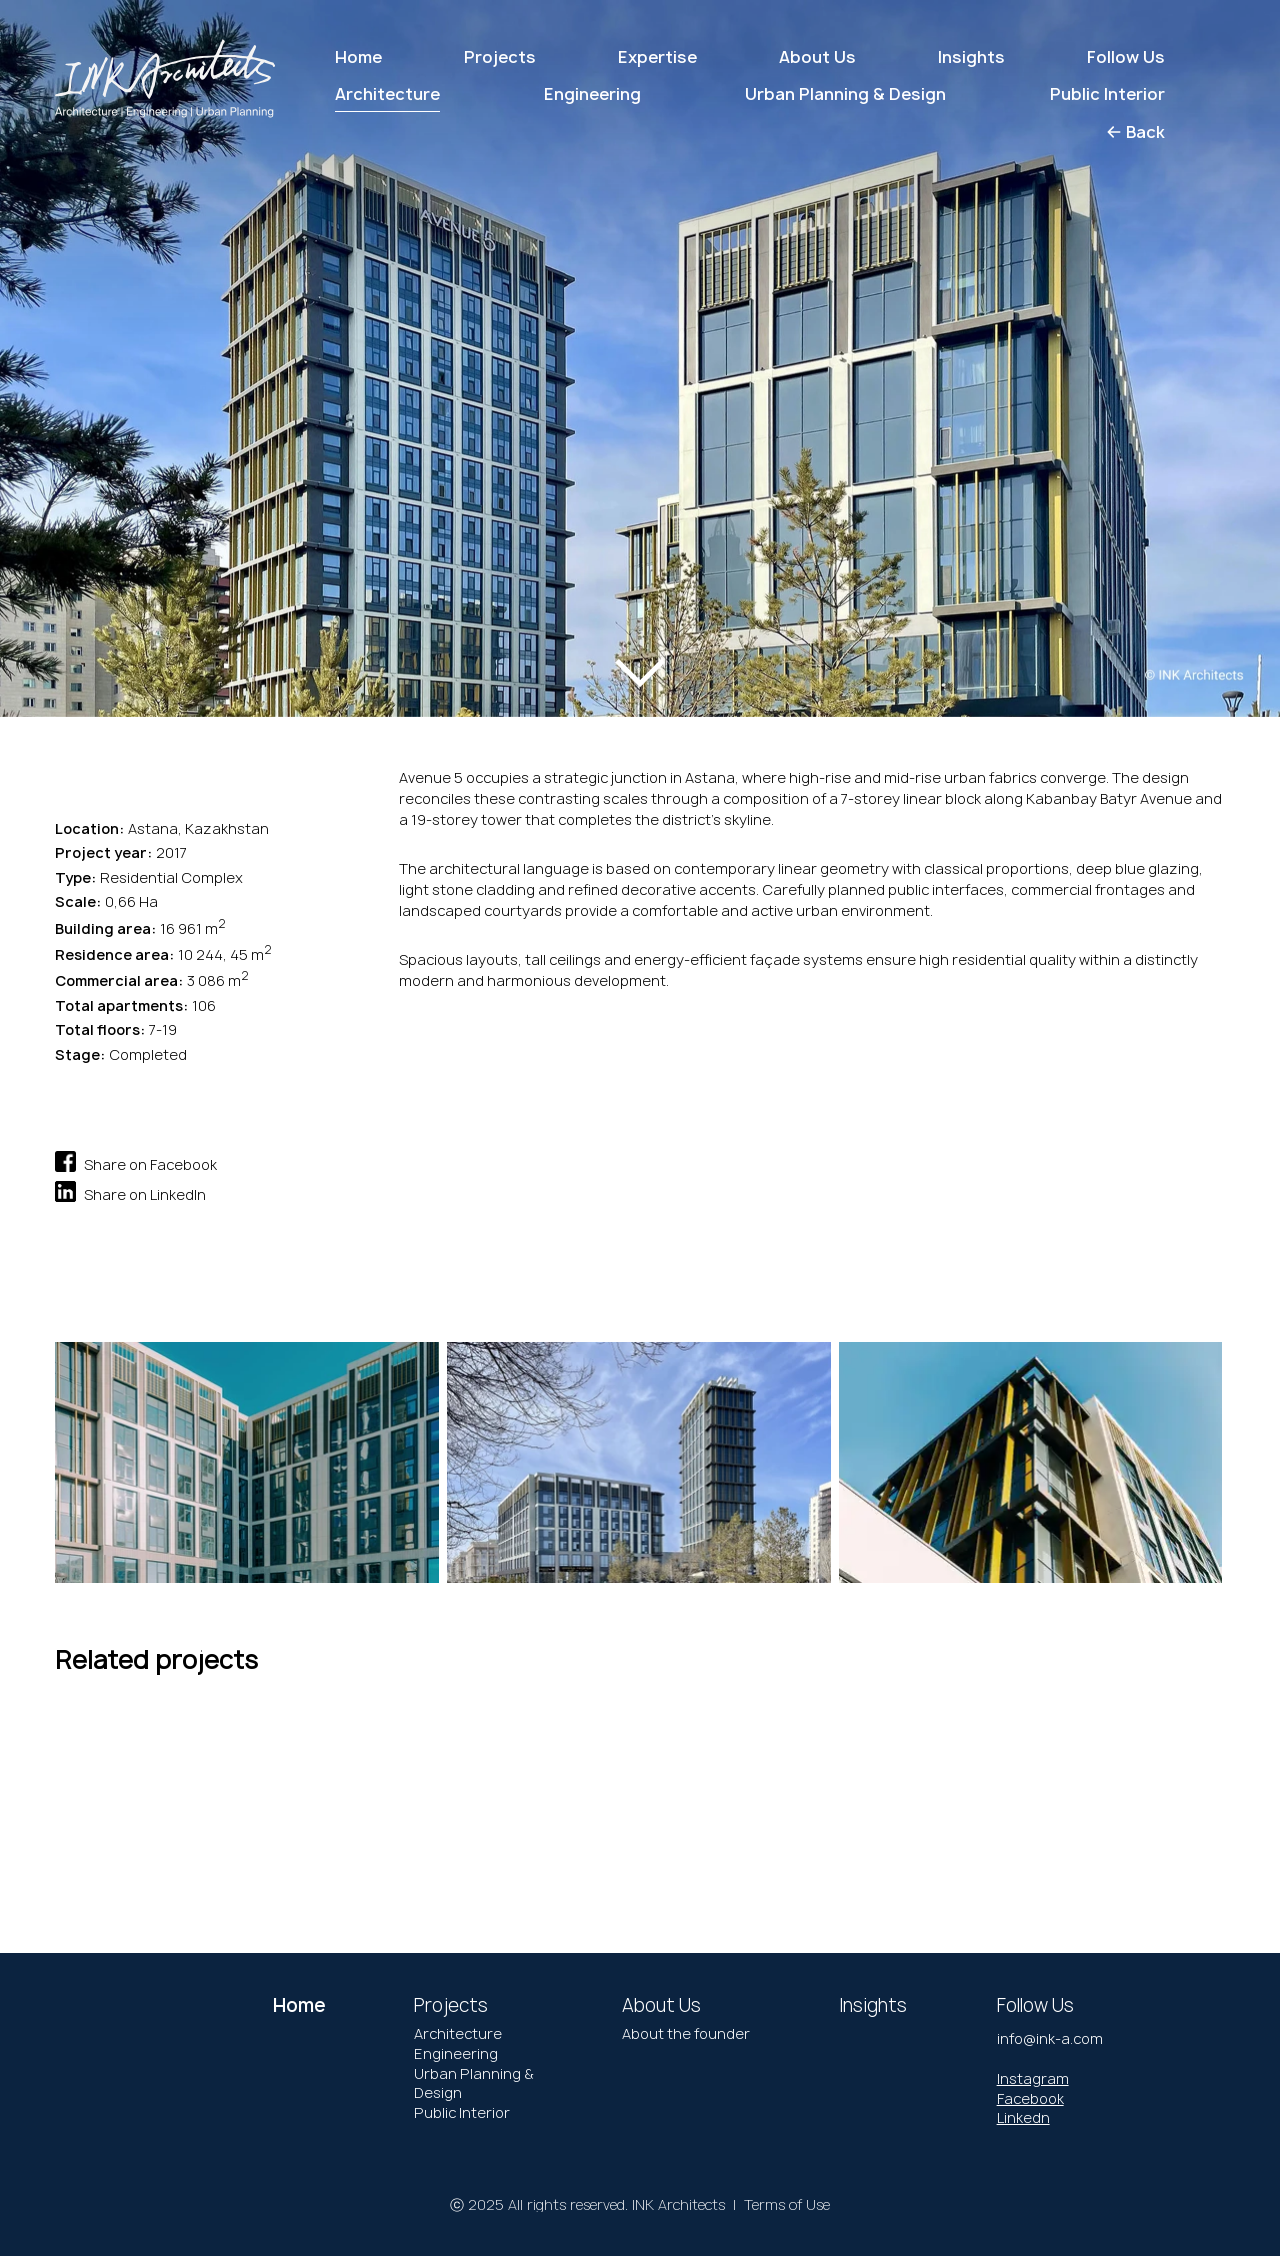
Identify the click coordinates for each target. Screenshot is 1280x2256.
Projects (500, 57)
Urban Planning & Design (473, 2083)
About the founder (686, 2033)
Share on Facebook (136, 1161)
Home (358, 57)
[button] (88, 336)
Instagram (1033, 2078)
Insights (971, 57)
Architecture (458, 2033)
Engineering (456, 2053)
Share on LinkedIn (130, 1191)
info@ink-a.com (1050, 2038)
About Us (817, 57)
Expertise (657, 57)
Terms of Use (787, 2204)
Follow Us (1126, 57)
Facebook (1030, 2098)
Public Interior (462, 2112)
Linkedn (1023, 2117)
